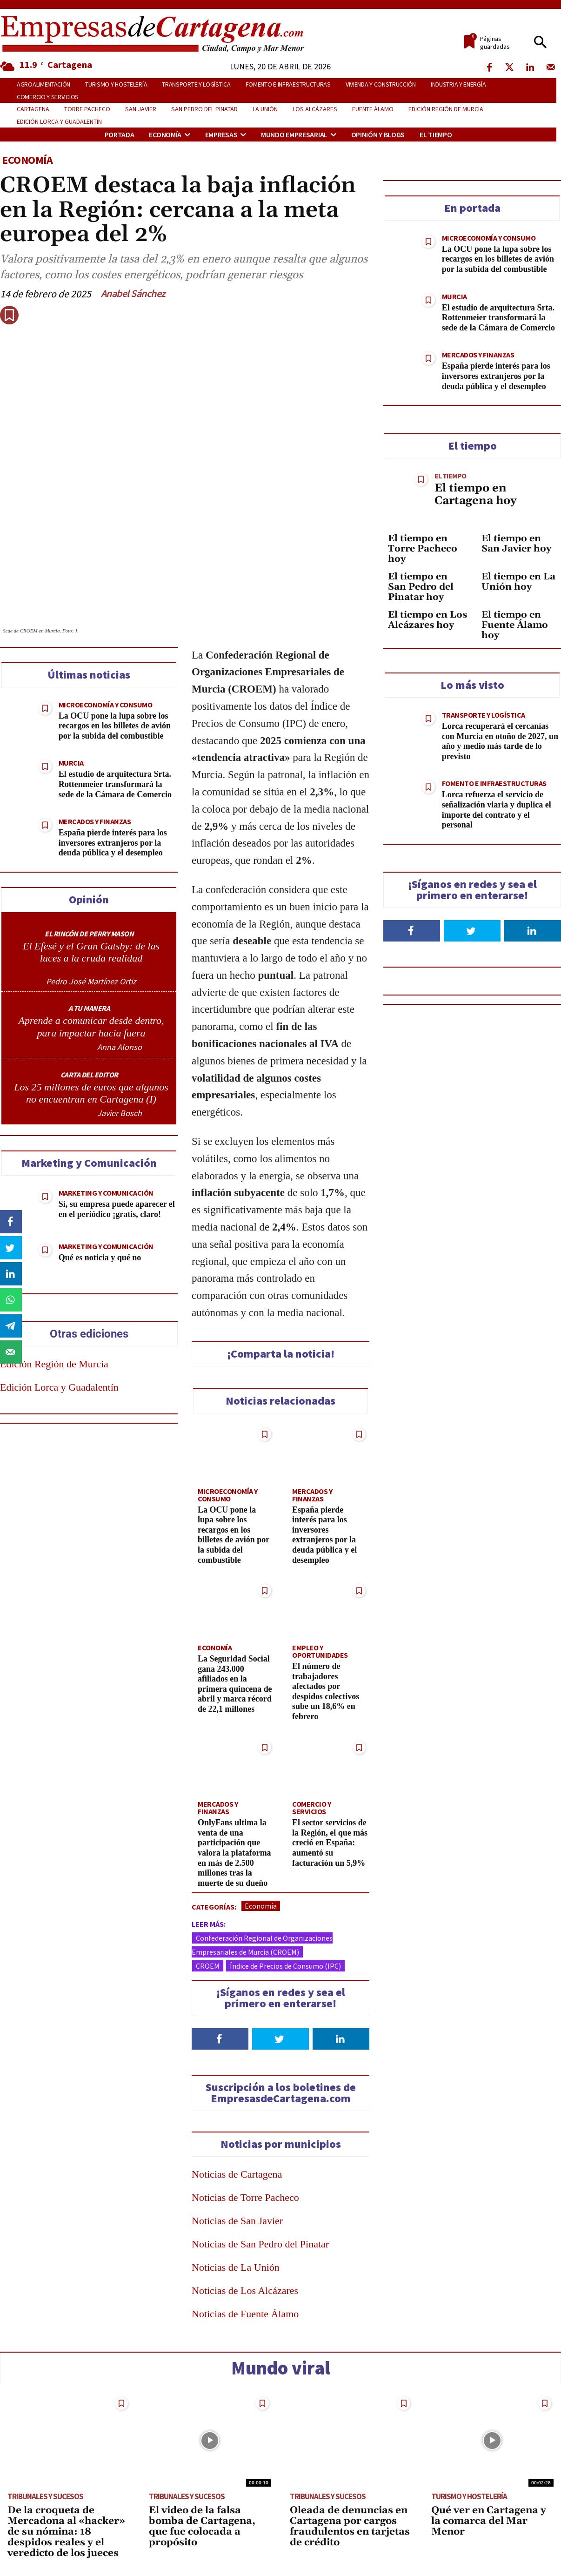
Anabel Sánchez (133, 293)
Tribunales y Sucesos (45, 2496)
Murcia (71, 762)
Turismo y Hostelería (469, 2496)
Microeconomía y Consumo (106, 704)
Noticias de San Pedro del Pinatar (260, 2244)
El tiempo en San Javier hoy (516, 543)
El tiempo (450, 475)
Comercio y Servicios (311, 1807)
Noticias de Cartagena (237, 2174)
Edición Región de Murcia (54, 1364)
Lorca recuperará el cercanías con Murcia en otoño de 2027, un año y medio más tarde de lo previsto (500, 741)
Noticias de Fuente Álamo (245, 2314)
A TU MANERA (89, 1008)
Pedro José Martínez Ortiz (91, 981)
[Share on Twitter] (11, 1247)
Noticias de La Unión (236, 2267)
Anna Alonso (119, 1047)
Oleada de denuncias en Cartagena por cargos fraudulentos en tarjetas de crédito (350, 2526)
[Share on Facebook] (11, 1221)
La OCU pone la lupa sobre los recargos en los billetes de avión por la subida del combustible (115, 725)
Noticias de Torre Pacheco (245, 2197)
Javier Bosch (119, 1113)
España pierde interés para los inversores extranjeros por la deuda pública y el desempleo (113, 842)
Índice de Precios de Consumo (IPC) (285, 1966)
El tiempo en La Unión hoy (518, 582)
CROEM (208, 1966)
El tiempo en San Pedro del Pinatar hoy (421, 587)
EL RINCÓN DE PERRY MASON (89, 933)
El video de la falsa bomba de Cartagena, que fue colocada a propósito (202, 2526)
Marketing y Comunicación (106, 1192)
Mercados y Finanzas (95, 821)
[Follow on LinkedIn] (341, 2039)
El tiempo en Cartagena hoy (475, 494)
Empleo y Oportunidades (320, 1651)
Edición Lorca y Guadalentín (59, 1387)
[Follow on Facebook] (220, 2039)
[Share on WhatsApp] (11, 1300)
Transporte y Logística (483, 715)
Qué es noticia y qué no (100, 1257)
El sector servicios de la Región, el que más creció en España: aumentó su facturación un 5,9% (330, 1842)
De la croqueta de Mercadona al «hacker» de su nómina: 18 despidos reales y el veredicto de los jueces (66, 2531)
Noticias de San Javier (237, 2220)
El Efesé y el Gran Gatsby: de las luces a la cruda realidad (91, 952)
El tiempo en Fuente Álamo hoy (514, 625)
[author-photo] (91, 972)
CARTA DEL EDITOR (89, 1074)
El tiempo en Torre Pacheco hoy (422, 548)
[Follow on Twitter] (280, 2039)
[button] (540, 42)
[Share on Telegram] (11, 1326)
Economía (27, 160)
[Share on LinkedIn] (11, 1273)
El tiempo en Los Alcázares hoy (427, 620)
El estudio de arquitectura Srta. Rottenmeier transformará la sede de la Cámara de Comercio (115, 784)
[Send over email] (11, 1352)
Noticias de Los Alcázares (245, 2290)
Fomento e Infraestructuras (494, 783)
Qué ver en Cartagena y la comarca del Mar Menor (488, 2521)
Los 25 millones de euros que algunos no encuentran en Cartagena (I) (91, 1093)
